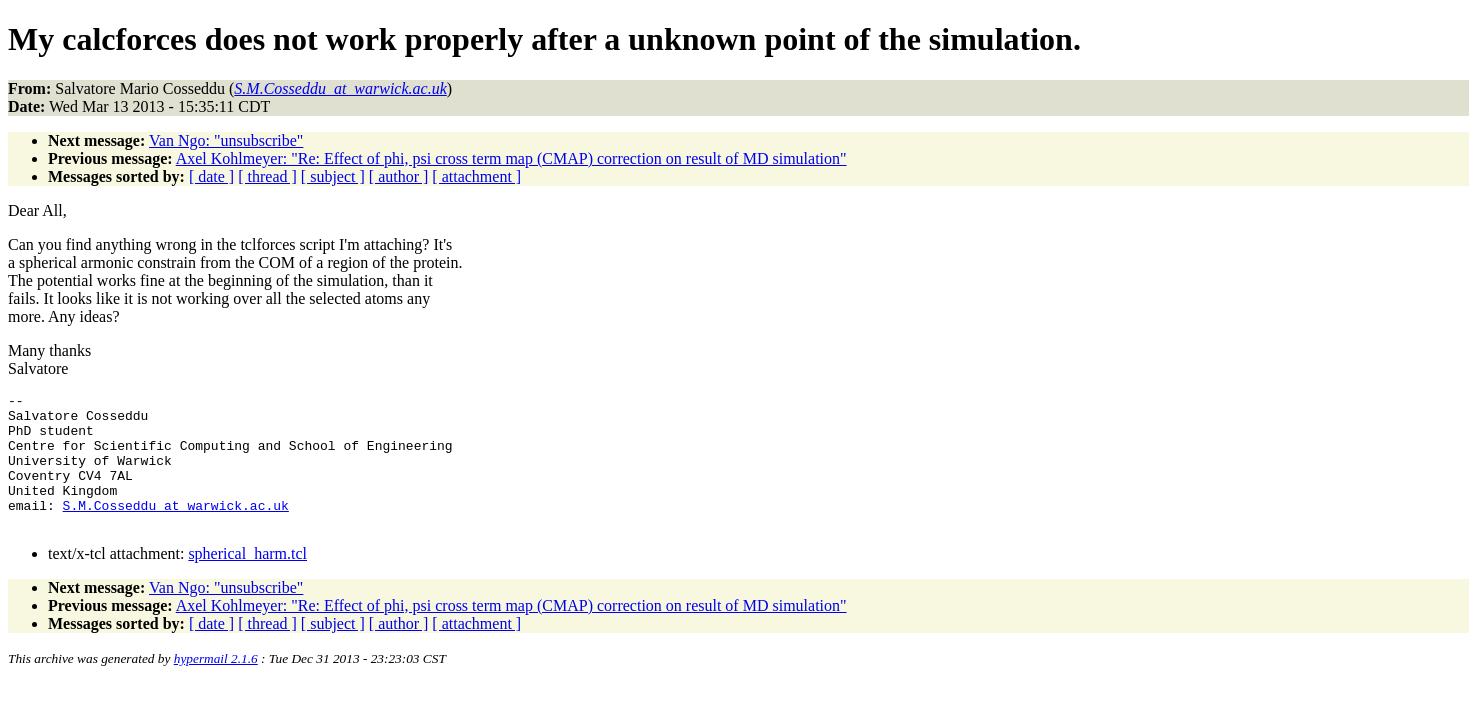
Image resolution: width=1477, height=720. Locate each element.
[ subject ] (333, 176)
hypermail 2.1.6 (216, 685)
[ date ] (211, 176)
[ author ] (399, 176)
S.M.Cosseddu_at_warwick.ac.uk (176, 529)
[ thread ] (267, 176)
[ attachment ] (476, 176)
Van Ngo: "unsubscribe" (226, 140)
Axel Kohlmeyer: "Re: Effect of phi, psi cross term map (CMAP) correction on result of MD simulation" (511, 158)
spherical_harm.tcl (247, 580)
